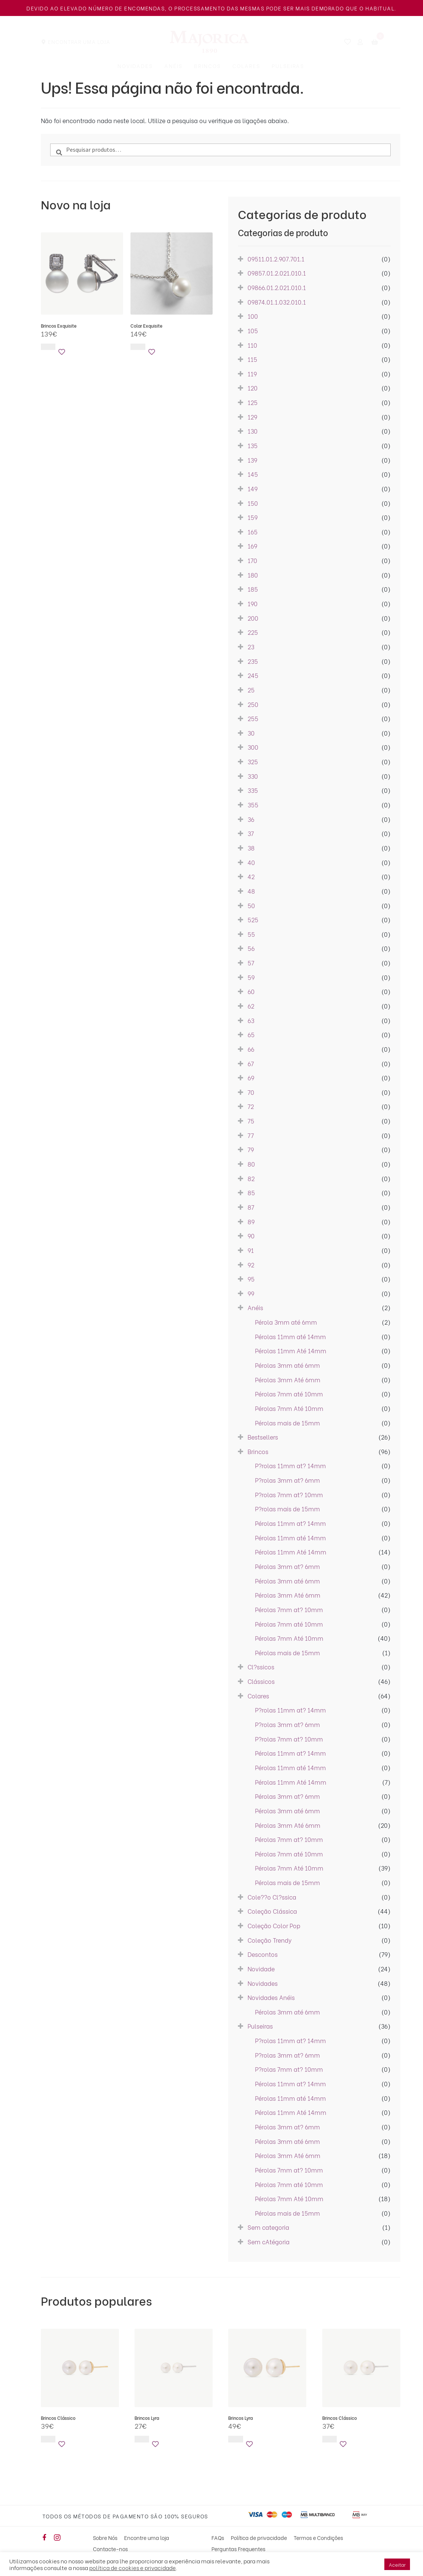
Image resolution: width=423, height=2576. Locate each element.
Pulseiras (288, 66)
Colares (246, 66)
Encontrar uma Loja (79, 41)
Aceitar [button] (397, 2564)
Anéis (173, 66)
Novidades (135, 66)
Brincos (207, 66)
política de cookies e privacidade (132, 2567)
